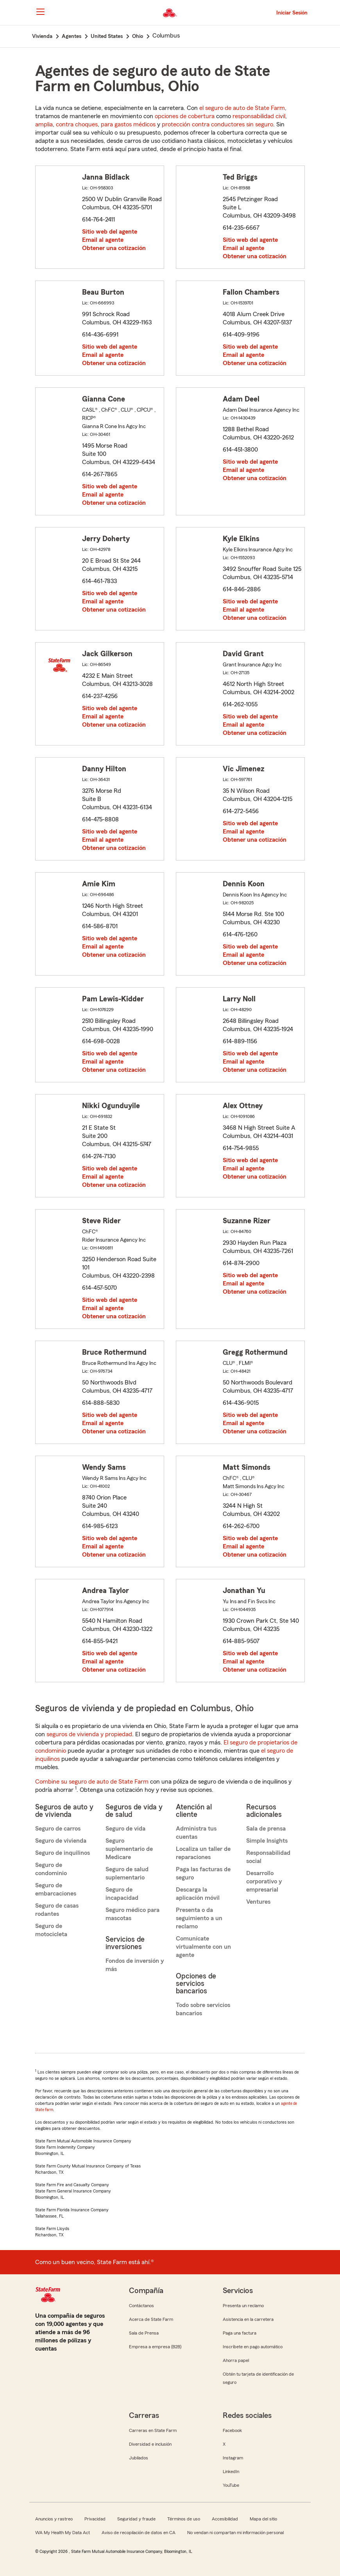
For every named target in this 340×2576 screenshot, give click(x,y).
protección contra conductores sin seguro (217, 124)
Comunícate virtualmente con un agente (203, 1946)
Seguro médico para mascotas (132, 1914)
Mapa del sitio (263, 2519)
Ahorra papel (236, 2360)
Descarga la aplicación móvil (198, 1894)
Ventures (258, 1902)
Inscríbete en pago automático (253, 2346)
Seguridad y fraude (136, 2519)
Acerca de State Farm (151, 2319)
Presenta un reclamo (243, 2305)
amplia (44, 124)
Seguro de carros (58, 1828)
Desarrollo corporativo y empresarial (264, 1881)
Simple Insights (267, 1841)
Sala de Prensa (144, 2333)
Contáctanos (141, 2305)
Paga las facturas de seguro (203, 1873)
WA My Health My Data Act (62, 2532)
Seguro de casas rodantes (57, 1910)
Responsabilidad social (268, 1857)
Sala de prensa (266, 1828)
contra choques (77, 124)
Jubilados (138, 2457)
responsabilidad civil (259, 116)
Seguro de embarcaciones (55, 1889)
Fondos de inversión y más (135, 1965)
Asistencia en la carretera (248, 2319)
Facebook (232, 2430)
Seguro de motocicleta (51, 1930)
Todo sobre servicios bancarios (203, 2009)
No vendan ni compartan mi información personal (235, 2532)
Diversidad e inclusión (150, 2444)
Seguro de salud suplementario (127, 1873)
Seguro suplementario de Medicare (129, 1849)
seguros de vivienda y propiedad (89, 1734)
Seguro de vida (125, 1828)
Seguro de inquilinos (62, 1853)
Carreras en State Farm (153, 2430)
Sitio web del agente (109, 232)
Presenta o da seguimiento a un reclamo (199, 1918)
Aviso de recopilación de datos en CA (138, 2532)
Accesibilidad (225, 2519)
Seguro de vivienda (60, 1841)
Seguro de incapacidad (122, 1894)
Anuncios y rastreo (54, 2519)
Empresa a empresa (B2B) (155, 2346)
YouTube (231, 2485)
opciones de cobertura (185, 116)
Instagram (233, 2457)
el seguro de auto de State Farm (242, 108)
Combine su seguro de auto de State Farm (92, 1782)
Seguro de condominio (51, 1869)
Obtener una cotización (114, 248)
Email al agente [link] (102, 240)
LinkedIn (231, 2471)
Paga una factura (239, 2333)
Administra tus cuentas (196, 1832)
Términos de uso (183, 2519)
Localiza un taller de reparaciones (203, 1853)
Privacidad (95, 2519)
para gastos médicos (128, 124)
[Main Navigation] (40, 11)
